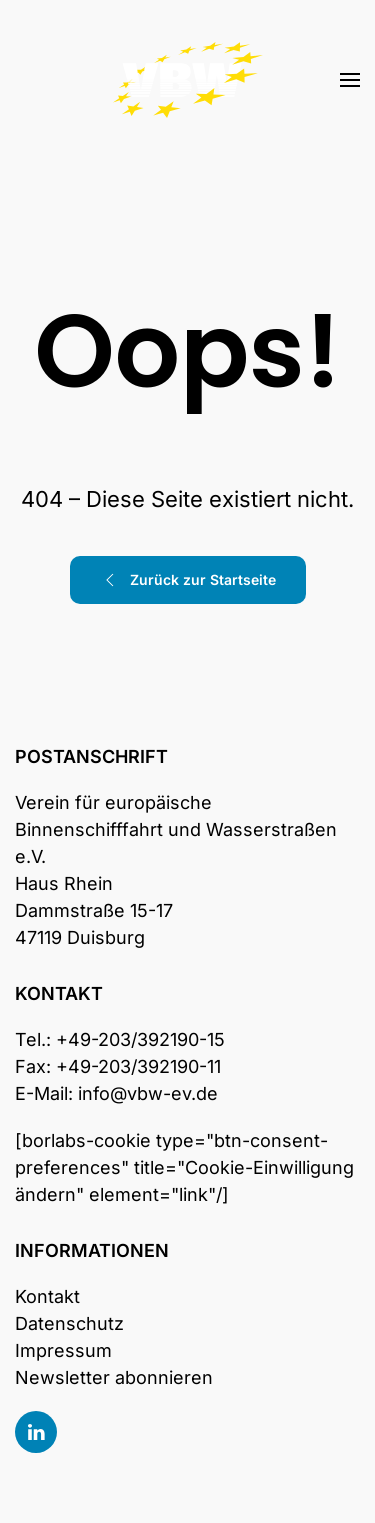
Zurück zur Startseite (188, 580)
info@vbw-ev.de (148, 1093)
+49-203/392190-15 (140, 1039)
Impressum (63, 1350)
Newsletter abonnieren (114, 1377)
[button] (350, 80)
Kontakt (47, 1296)
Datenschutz (69, 1323)
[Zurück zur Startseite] (188, 80)
